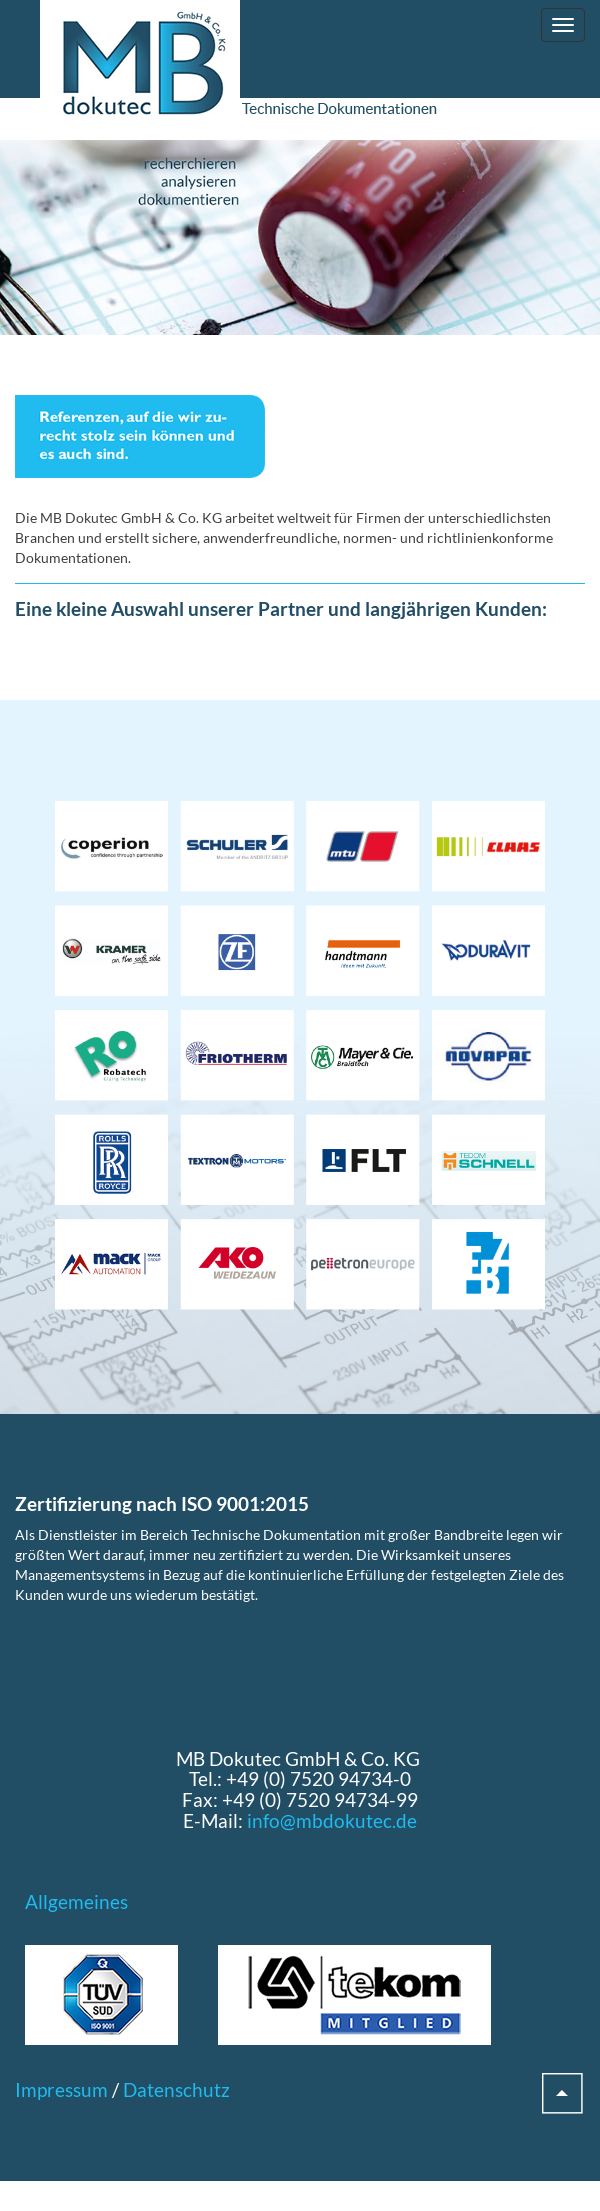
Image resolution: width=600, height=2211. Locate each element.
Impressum (61, 2089)
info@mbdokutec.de (332, 1820)
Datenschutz (176, 2089)
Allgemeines (76, 1901)
